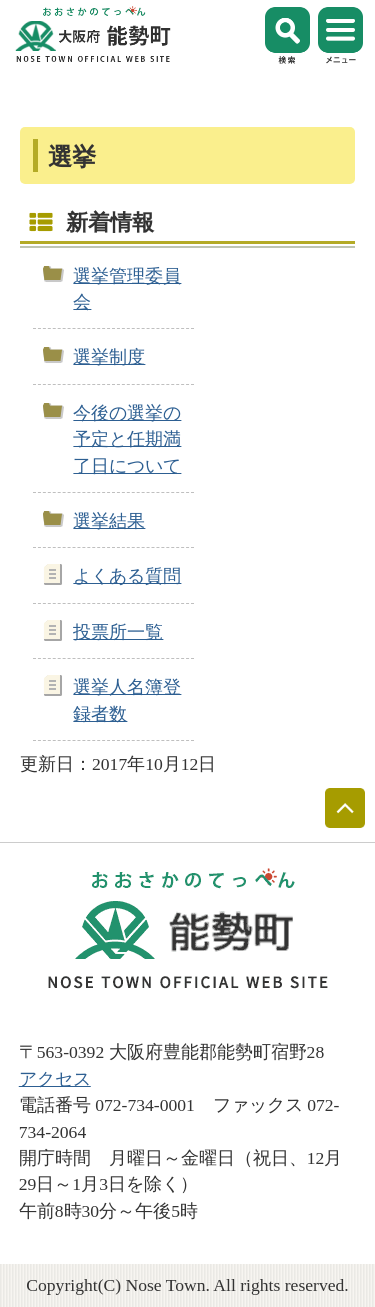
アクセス (55, 1079)
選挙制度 (109, 357)
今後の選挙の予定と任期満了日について (127, 439)
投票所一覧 (118, 632)
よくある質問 (127, 576)
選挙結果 (109, 521)
